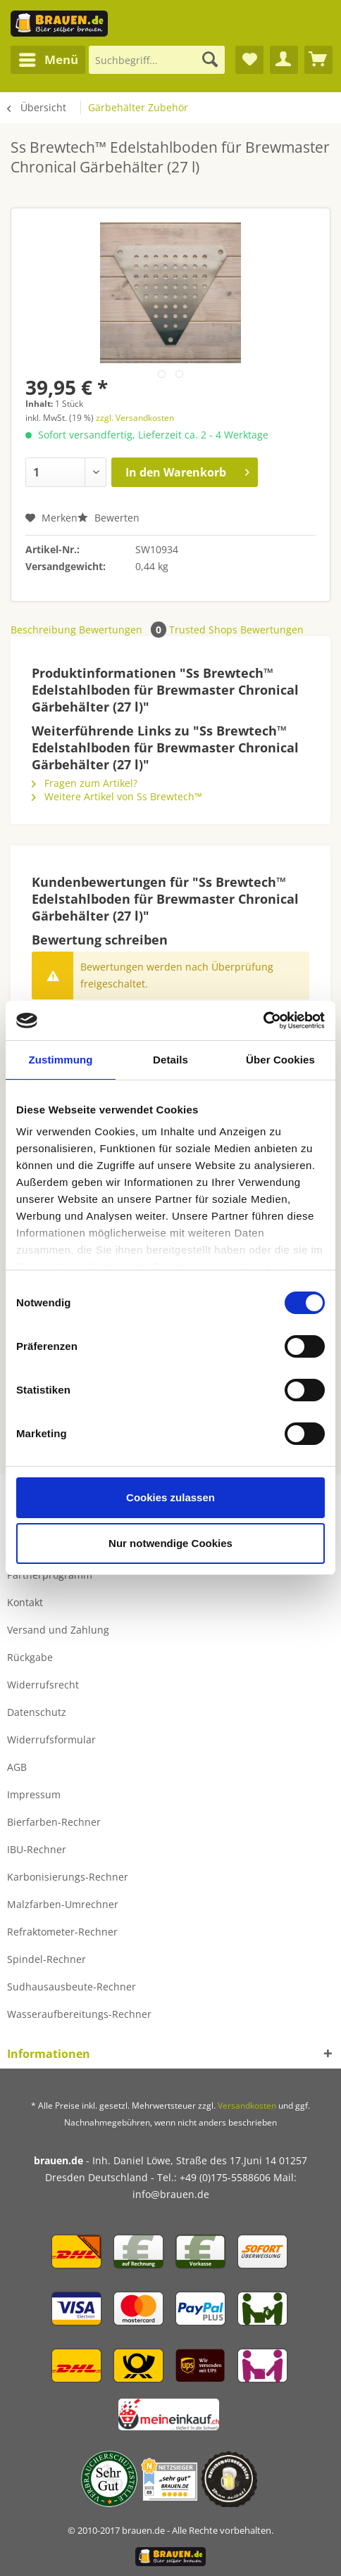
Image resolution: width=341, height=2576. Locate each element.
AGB (17, 1767)
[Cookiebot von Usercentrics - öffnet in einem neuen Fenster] (263, 1020)
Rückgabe (30, 1657)
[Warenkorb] (318, 60)
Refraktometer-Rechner (62, 1931)
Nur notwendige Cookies (170, 1543)
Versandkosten (247, 2105)
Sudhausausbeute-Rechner (71, 1986)
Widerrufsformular (51, 1739)
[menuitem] (48, 60)
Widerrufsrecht (43, 1684)
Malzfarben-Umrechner (62, 1904)
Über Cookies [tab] (280, 1060)
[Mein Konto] (284, 60)
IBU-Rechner (36, 1849)
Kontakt (25, 1602)
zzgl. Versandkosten (135, 418)
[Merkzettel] (249, 60)
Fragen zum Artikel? (84, 783)
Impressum (34, 1794)
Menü (48, 58)
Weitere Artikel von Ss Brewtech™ (117, 796)
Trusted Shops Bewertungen (236, 629)
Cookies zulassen (170, 1497)
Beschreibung (43, 629)
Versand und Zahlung (58, 1629)
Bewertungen (124, 629)
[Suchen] (210, 60)
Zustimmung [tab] (61, 1060)
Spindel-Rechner (46, 1959)
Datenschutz (36, 1712)
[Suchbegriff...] (157, 60)
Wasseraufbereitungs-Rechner (79, 2014)
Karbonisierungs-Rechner (67, 1876)
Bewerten (109, 517)
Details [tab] (170, 1060)
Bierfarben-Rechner (54, 1822)
